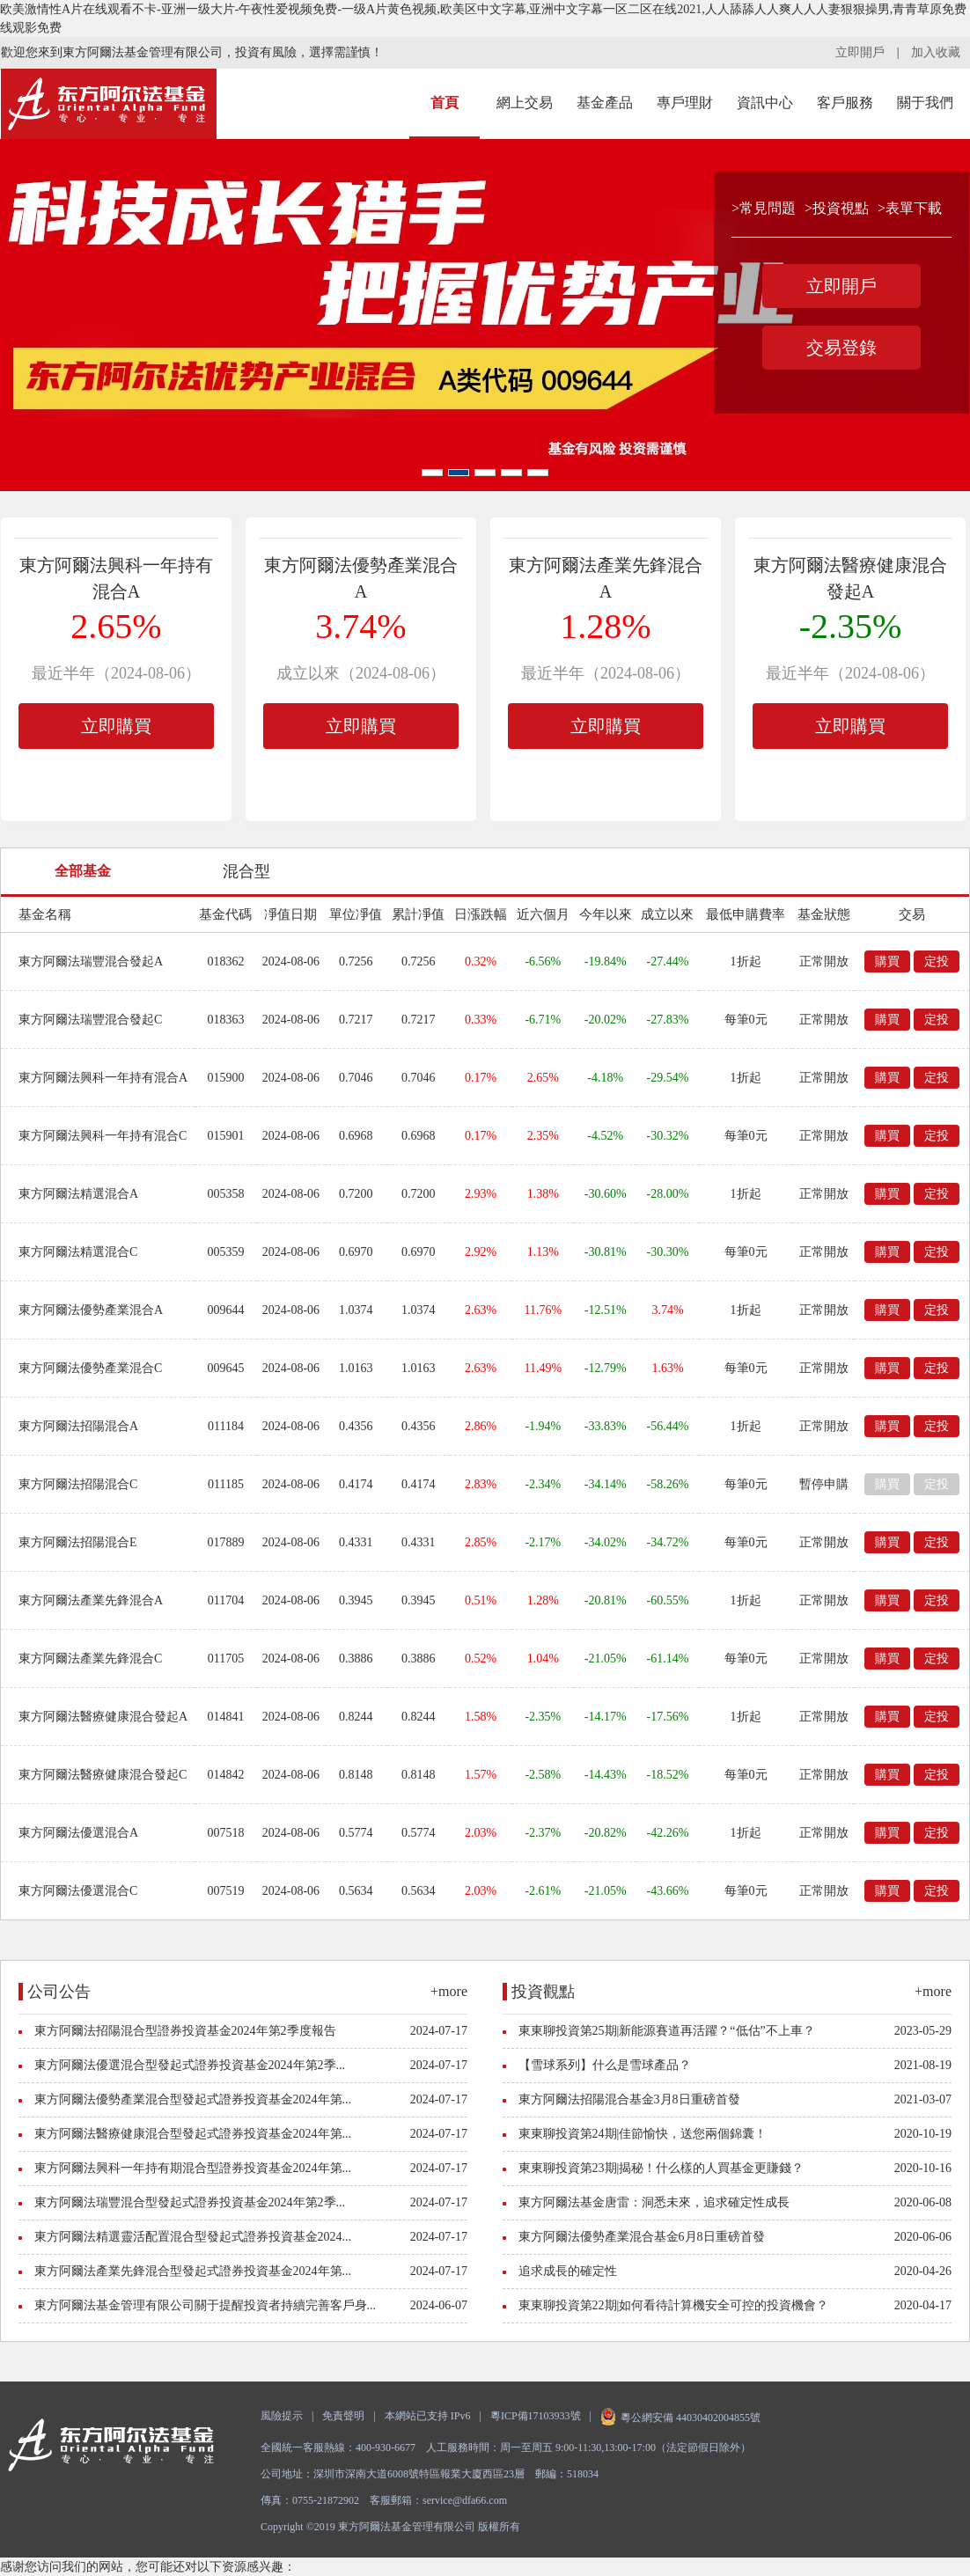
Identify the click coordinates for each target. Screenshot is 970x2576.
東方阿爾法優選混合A (78, 1832)
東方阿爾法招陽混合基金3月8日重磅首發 (629, 2099)
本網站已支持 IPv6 (428, 2416)
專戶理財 (685, 102)
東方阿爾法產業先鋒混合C (90, 1658)
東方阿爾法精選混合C (77, 1252)
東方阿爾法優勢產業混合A (90, 1310)
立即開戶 (860, 52)
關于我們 (925, 102)
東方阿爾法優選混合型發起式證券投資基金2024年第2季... (190, 2065)
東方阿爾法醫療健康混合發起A (102, 1716)
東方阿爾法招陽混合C (77, 1484)
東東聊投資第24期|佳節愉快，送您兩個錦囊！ (643, 2133)
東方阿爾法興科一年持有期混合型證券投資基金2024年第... (193, 2168)
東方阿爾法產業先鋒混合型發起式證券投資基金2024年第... (193, 2271)
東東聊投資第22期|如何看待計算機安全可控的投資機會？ (673, 2305)
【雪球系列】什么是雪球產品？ (604, 2065)
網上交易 (524, 102)
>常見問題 (763, 208)
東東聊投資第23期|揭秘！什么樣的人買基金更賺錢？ (661, 2168)
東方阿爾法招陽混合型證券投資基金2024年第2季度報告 (185, 2030)
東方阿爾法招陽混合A (78, 1426)
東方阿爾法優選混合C (77, 1890)
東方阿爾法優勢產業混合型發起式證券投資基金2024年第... (193, 2099)
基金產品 (605, 102)
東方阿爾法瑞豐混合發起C (90, 1019)
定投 (936, 961)
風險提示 (282, 2416)
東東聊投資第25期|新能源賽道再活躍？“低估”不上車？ (666, 2030)
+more (448, 1991)
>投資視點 (837, 208)
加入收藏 (935, 52)
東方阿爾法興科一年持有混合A (102, 1077)
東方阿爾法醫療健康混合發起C (102, 1774)
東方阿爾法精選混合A (78, 1193)
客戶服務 (845, 102)
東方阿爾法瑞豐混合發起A (90, 961)
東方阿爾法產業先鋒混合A (90, 1600)
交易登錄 (841, 347)
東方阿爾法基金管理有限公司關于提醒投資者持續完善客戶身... (205, 2305)
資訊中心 (765, 102)
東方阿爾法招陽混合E (77, 1542)
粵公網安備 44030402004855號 (680, 2417)
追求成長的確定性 (567, 2271)
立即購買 (116, 726)
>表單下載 (910, 208)
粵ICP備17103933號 (535, 2416)
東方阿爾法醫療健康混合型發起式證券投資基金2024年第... (193, 2133)
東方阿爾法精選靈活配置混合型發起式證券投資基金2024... (193, 2236)
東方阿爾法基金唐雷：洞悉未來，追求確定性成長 (654, 2202)
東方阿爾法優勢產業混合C (90, 1368)
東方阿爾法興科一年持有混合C (102, 1135)
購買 (887, 961)
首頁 (444, 102)
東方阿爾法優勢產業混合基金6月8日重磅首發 (641, 2236)
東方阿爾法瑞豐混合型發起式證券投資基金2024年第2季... (190, 2202)
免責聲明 (343, 2416)
